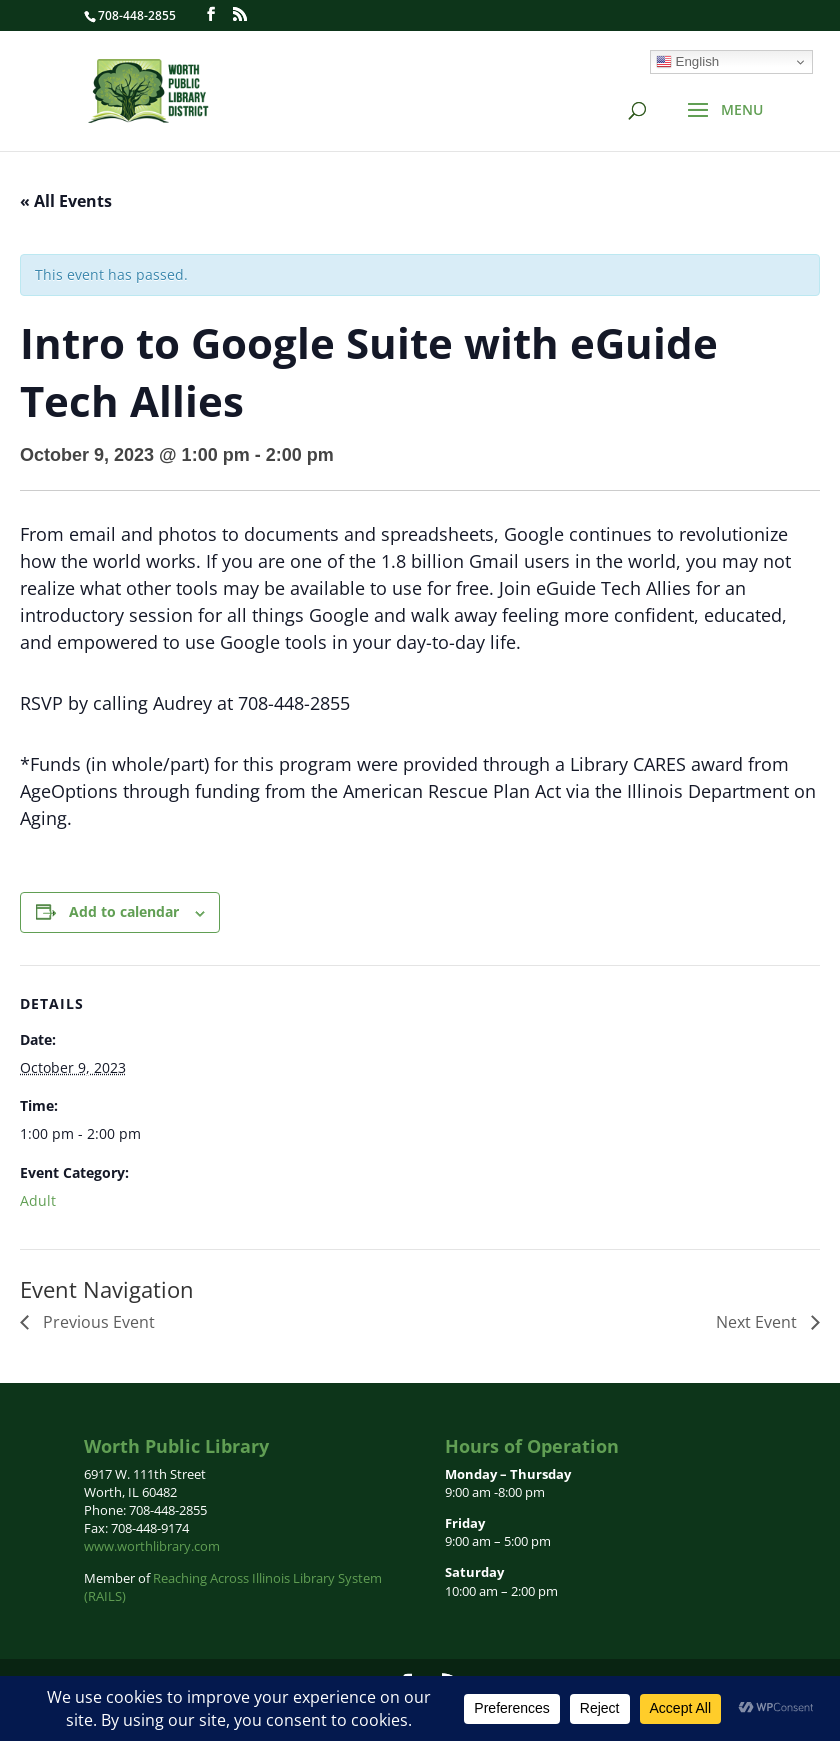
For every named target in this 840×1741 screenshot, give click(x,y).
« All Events (66, 201)
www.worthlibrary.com (152, 1546)
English (687, 62)
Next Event (758, 1322)
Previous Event (97, 1322)
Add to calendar (124, 911)
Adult (38, 1200)
